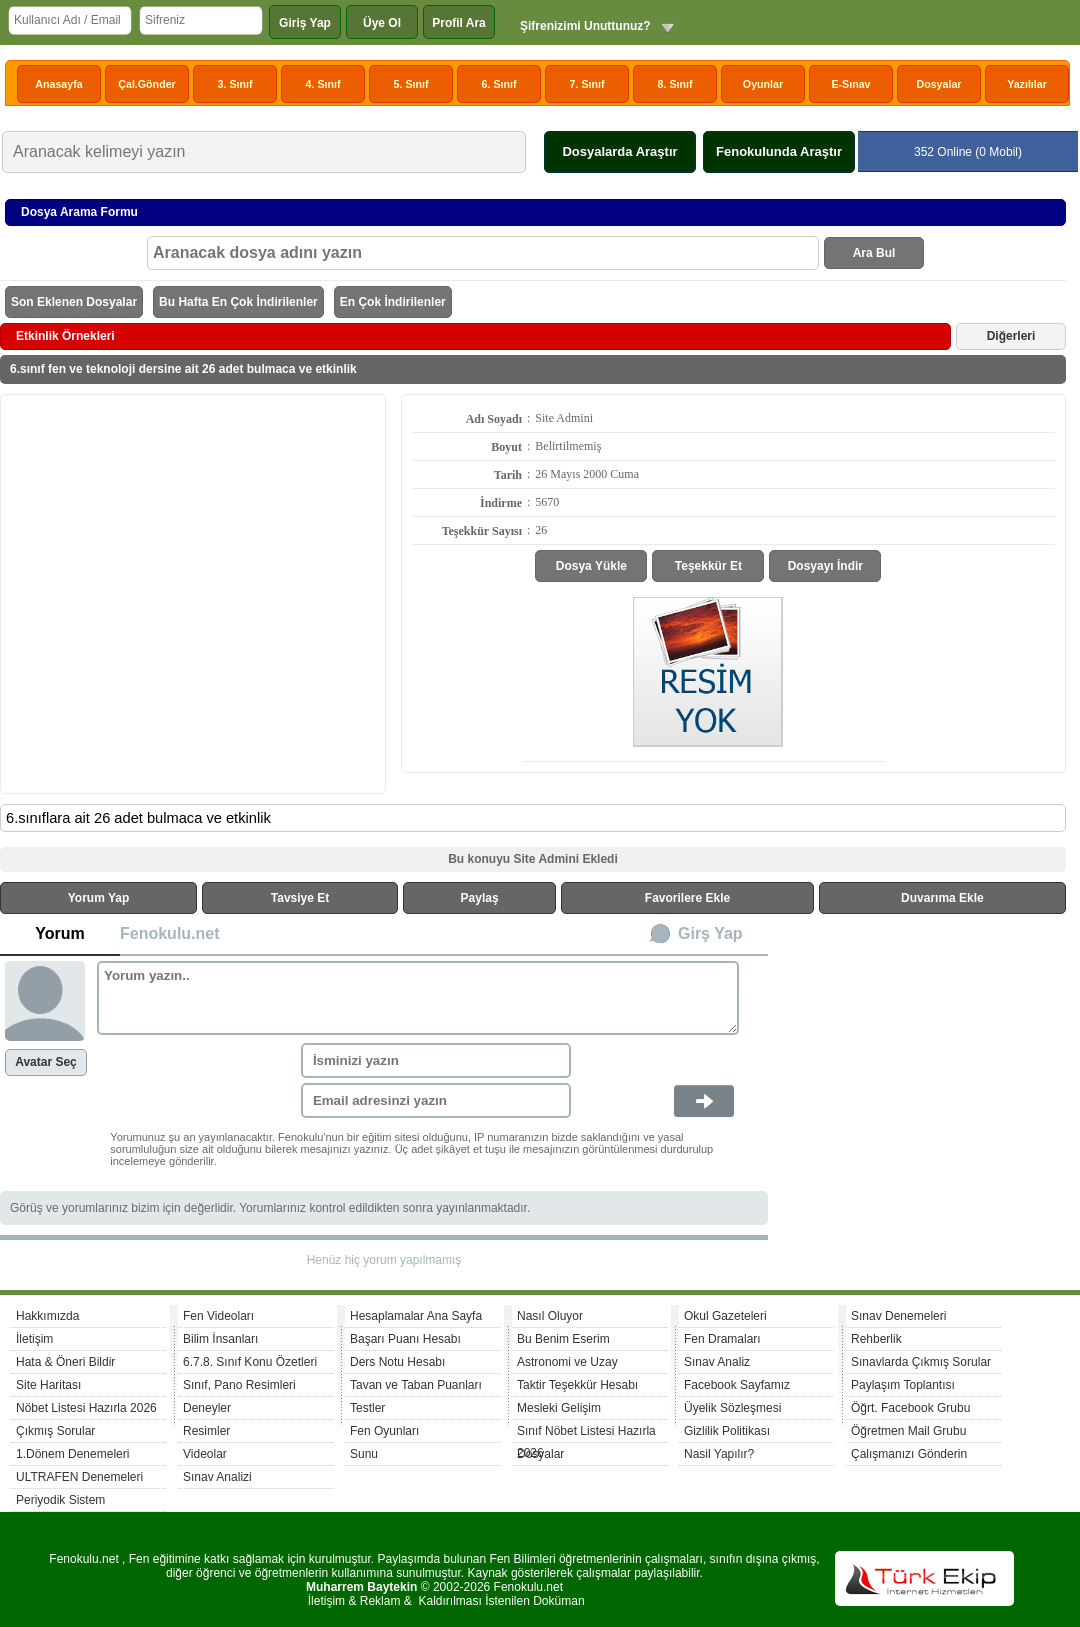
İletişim (34, 1339)
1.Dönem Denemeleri (72, 1454)
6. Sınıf (499, 84)
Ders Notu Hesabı (397, 1362)
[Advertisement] (187, 592)
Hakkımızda (47, 1316)
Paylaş (480, 898)
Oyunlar (763, 84)
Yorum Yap (99, 898)
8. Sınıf (675, 84)
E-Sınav (850, 84)
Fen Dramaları (722, 1339)
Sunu (364, 1454)
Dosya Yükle (591, 566)
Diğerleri (1011, 336)
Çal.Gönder (146, 84)
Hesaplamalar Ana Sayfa (416, 1316)
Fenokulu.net (170, 933)
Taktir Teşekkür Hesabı (577, 1385)
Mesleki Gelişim (559, 1408)
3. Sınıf (235, 84)
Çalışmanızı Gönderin (909, 1454)
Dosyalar (938, 84)
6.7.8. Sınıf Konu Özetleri (250, 1362)
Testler (367, 1408)
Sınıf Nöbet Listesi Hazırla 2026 (586, 1433)
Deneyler (207, 1408)
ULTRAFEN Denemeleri (79, 1477)
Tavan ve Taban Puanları (416, 1385)
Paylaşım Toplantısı (903, 1385)
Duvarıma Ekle (942, 898)
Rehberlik (876, 1339)
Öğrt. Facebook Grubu (910, 1408)
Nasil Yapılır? (719, 1454)
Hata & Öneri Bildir (65, 1362)
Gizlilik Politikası (727, 1431)
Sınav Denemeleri (898, 1316)
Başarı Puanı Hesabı (405, 1339)
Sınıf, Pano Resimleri (239, 1385)
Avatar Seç (46, 1062)
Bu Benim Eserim (563, 1339)
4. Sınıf (323, 84)
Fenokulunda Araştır (779, 151)
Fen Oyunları (384, 1431)
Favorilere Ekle (687, 898)
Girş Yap (710, 933)
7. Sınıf (587, 84)
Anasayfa (58, 84)
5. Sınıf (411, 84)
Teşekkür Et (708, 566)
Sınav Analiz (717, 1362)
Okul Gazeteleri (725, 1316)
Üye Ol (382, 23)
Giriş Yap (305, 23)
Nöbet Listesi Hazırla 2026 (86, 1408)
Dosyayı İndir (825, 566)
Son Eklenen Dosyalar (74, 302)
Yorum (59, 933)
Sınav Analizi (217, 1477)
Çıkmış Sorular (55, 1431)
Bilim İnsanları (220, 1339)
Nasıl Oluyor (550, 1316)
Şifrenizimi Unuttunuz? (585, 26)
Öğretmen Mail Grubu (908, 1431)
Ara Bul (874, 253)
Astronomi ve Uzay (567, 1362)
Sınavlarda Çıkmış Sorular (921, 1362)
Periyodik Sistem (60, 1500)
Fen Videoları (218, 1316)
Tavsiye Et (300, 898)
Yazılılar (1027, 84)
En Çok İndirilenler (393, 302)
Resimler (206, 1431)
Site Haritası (48, 1385)
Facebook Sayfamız (737, 1385)
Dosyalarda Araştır (619, 151)
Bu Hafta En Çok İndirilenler (238, 302)
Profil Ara (459, 23)
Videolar (205, 1454)
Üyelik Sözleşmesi (732, 1408)
